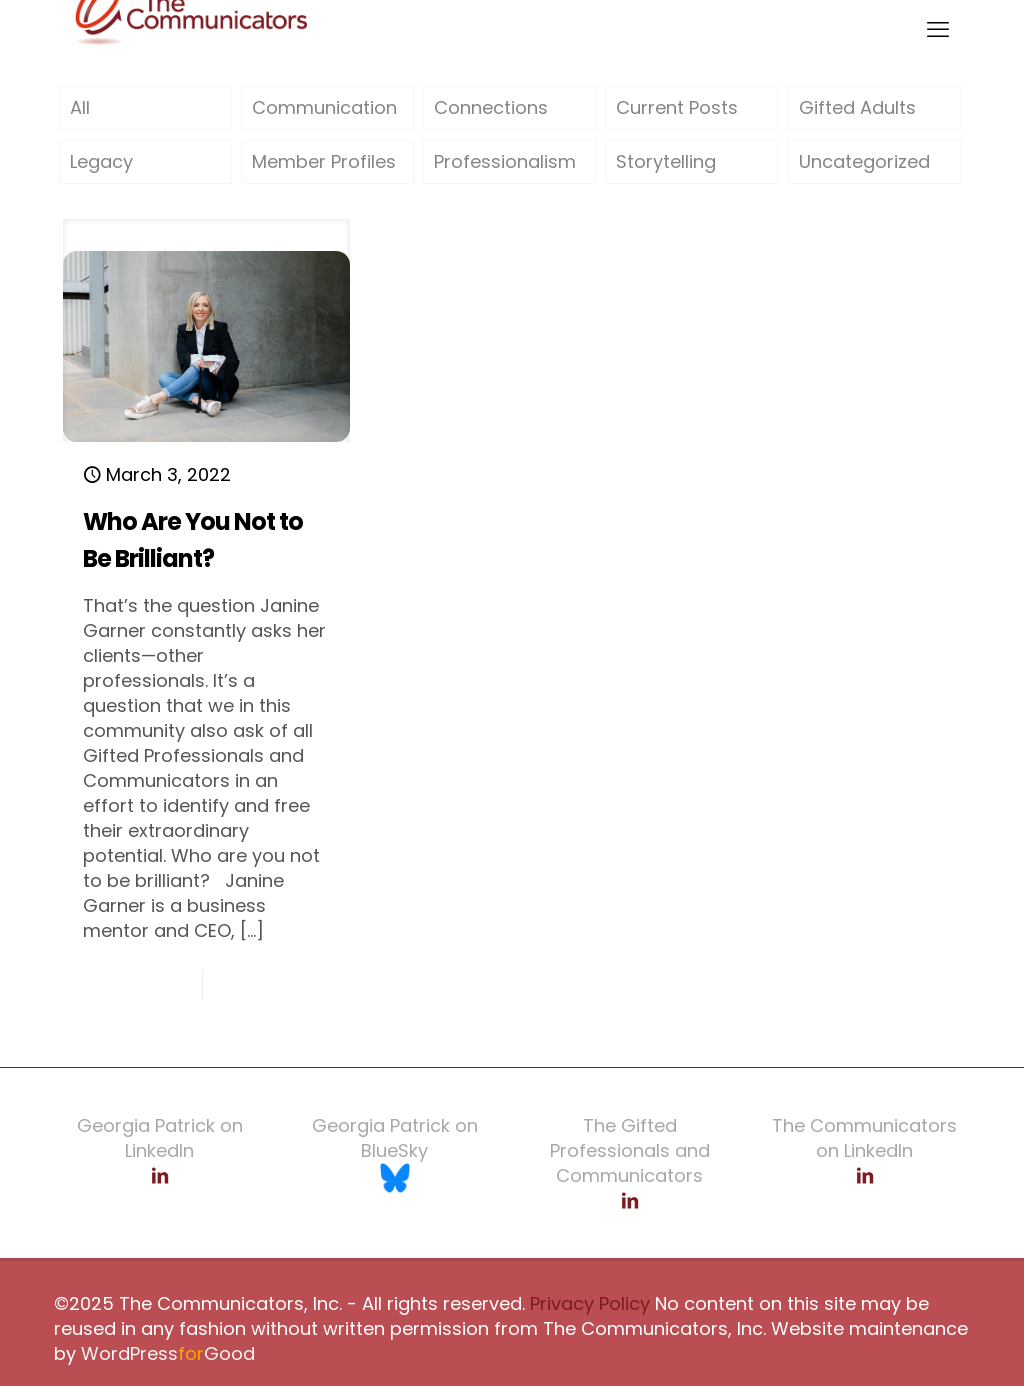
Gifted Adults (857, 107)
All (80, 107)
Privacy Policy (587, 1303)
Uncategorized (864, 161)
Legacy (101, 161)
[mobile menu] (938, 30)
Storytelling (666, 161)
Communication (324, 107)
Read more (285, 984)
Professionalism (505, 161)
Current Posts (677, 107)
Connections (491, 107)
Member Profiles (324, 161)
